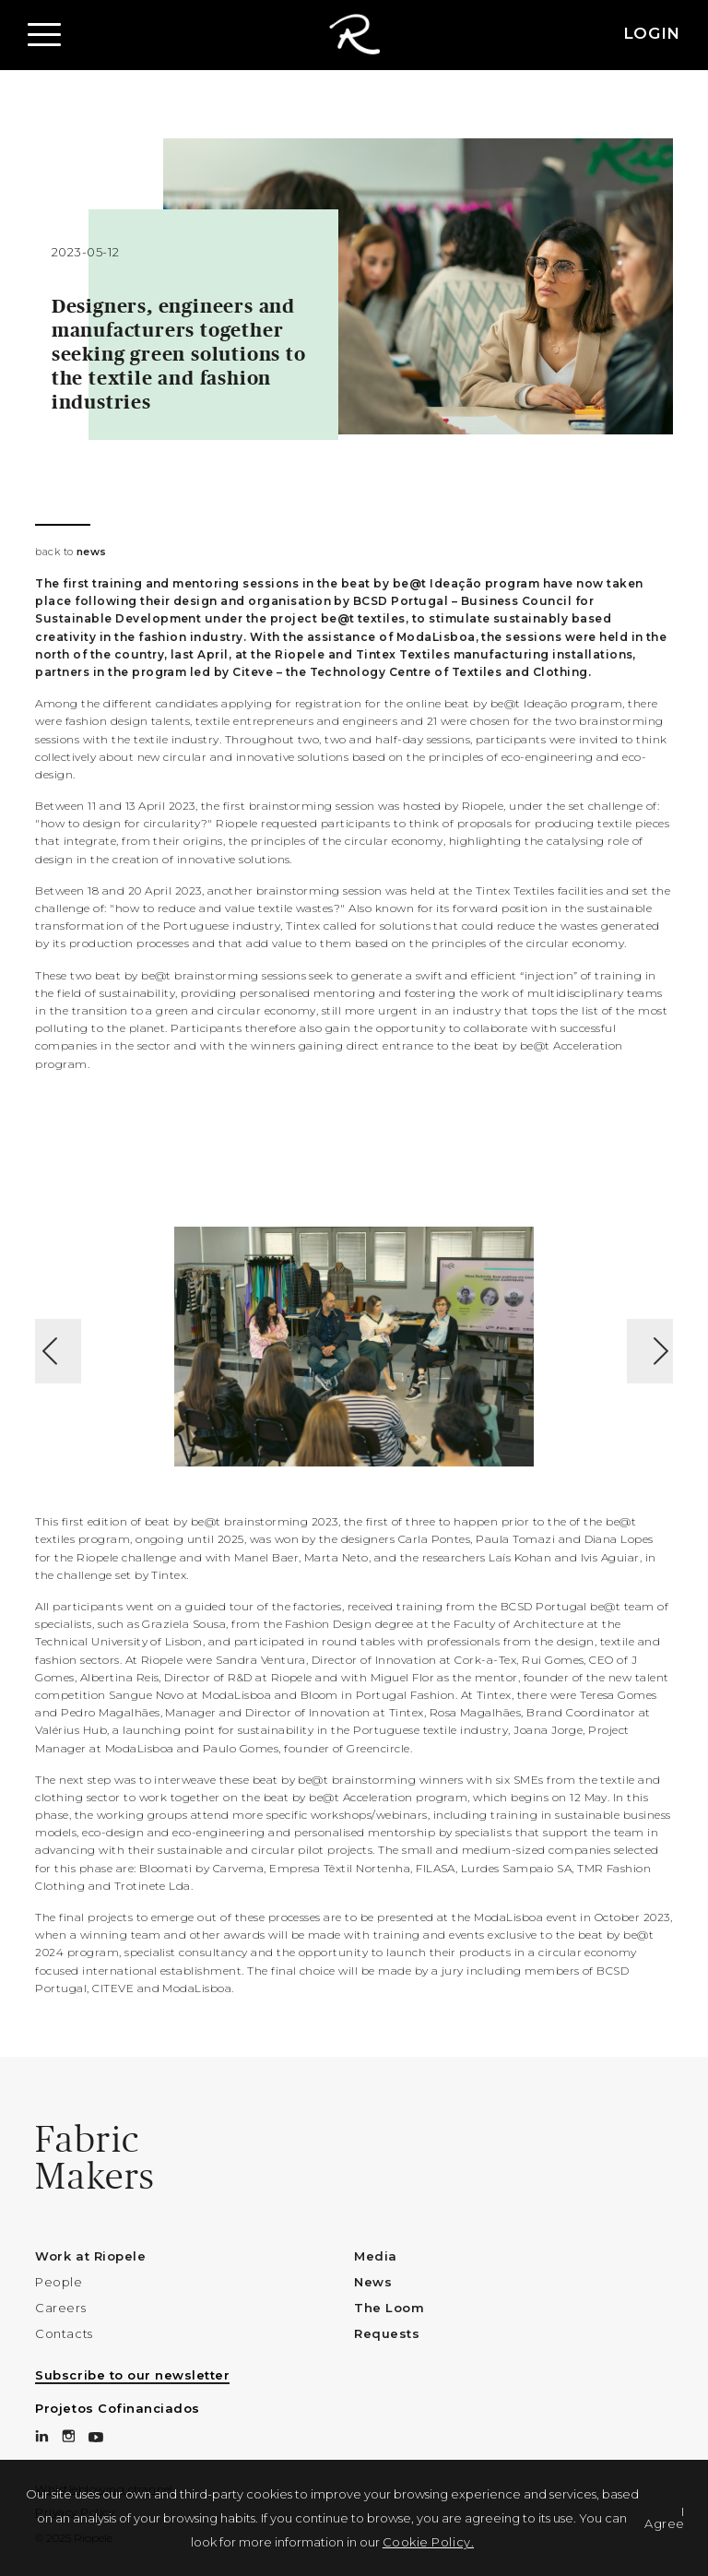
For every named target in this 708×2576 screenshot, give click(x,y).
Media (375, 2256)
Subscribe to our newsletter (132, 2375)
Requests (386, 2333)
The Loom (389, 2307)
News (373, 2281)
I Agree (664, 2517)
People (58, 2281)
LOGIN (651, 33)
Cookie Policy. (428, 2541)
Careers (60, 2307)
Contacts (63, 2333)
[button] (46, 35)
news (92, 551)
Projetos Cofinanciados (117, 2408)
